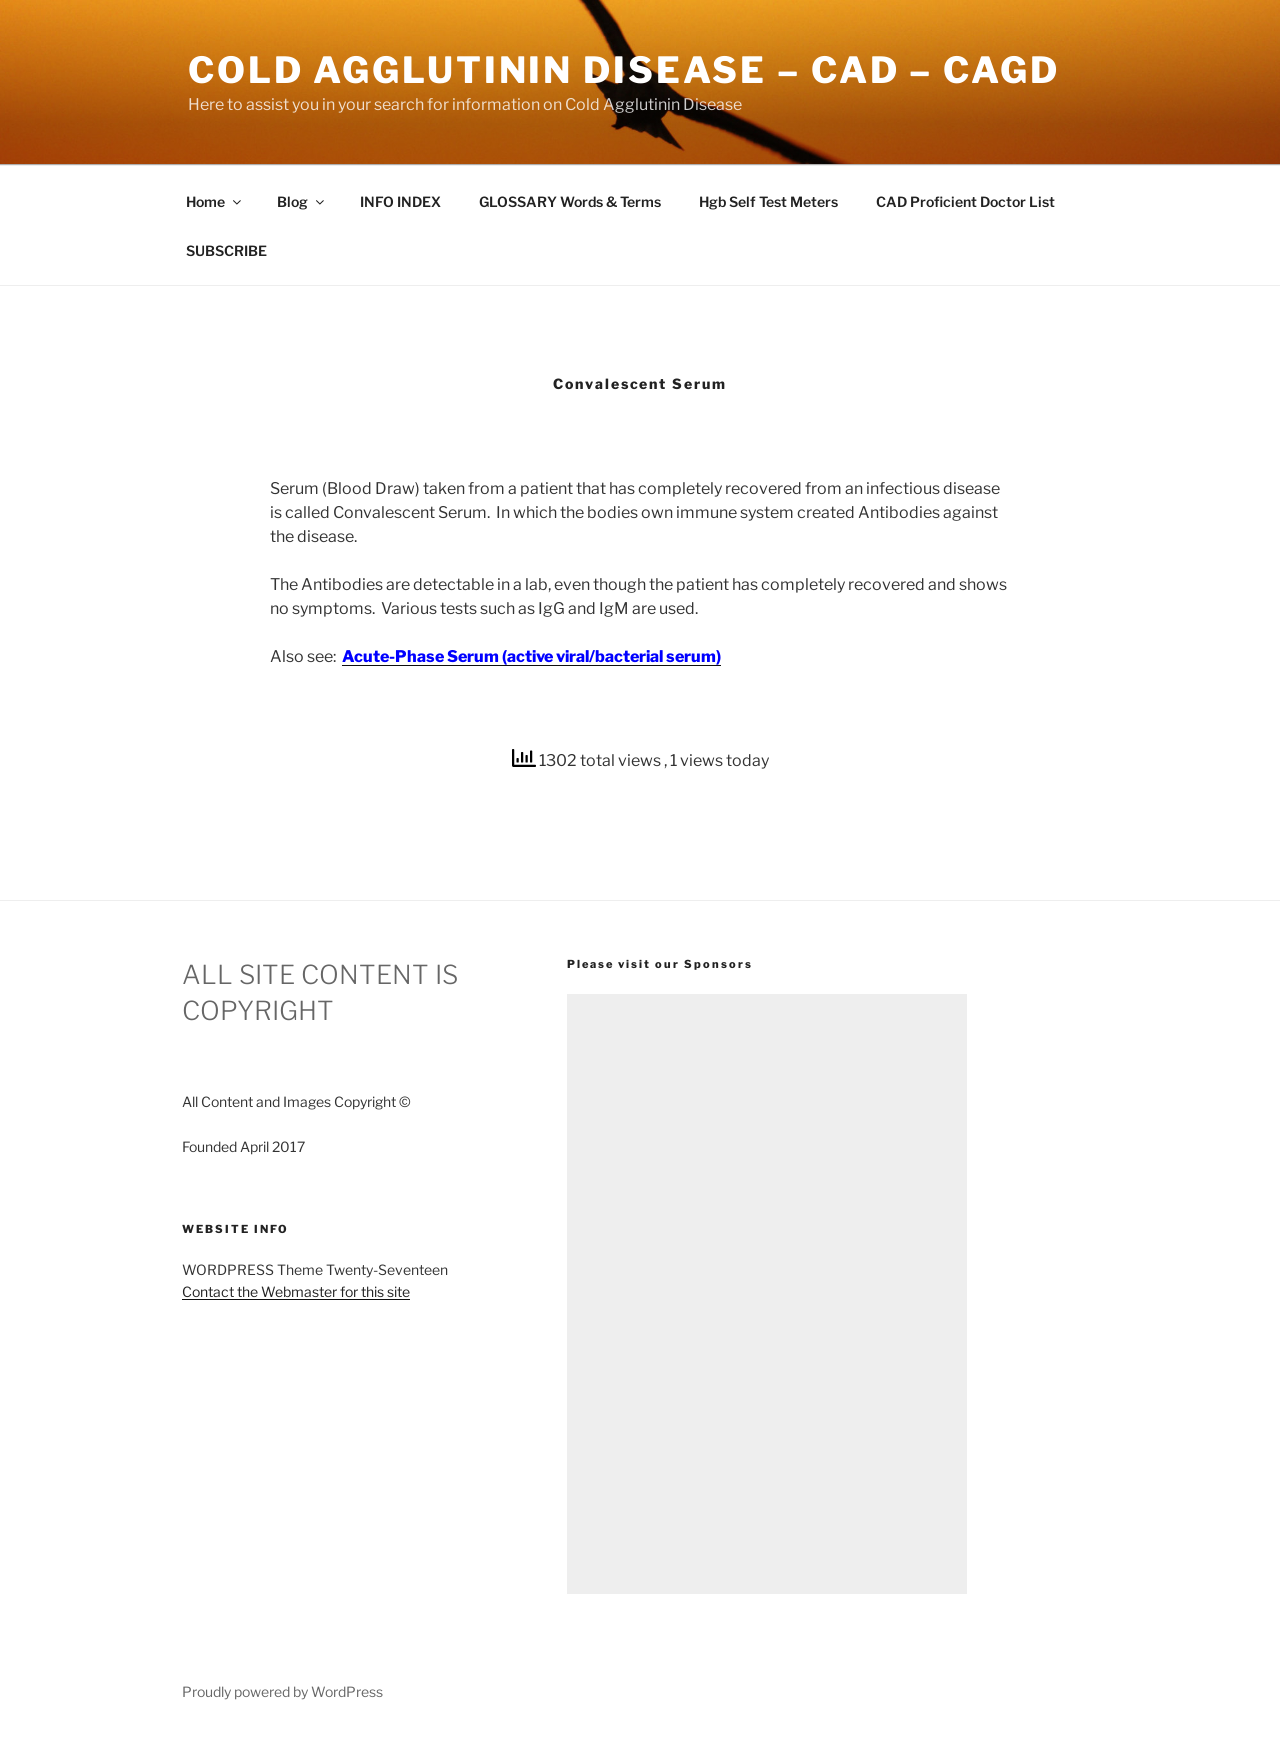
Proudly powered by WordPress (282, 1691)
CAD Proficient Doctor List (965, 201)
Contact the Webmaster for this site (296, 1291)
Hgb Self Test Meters (768, 201)
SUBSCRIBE (226, 250)
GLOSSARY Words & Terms (570, 201)
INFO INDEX (400, 201)
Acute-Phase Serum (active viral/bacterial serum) (531, 656)
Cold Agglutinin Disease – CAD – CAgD (624, 70)
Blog (302, 201)
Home (215, 201)
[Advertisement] (767, 1294)
